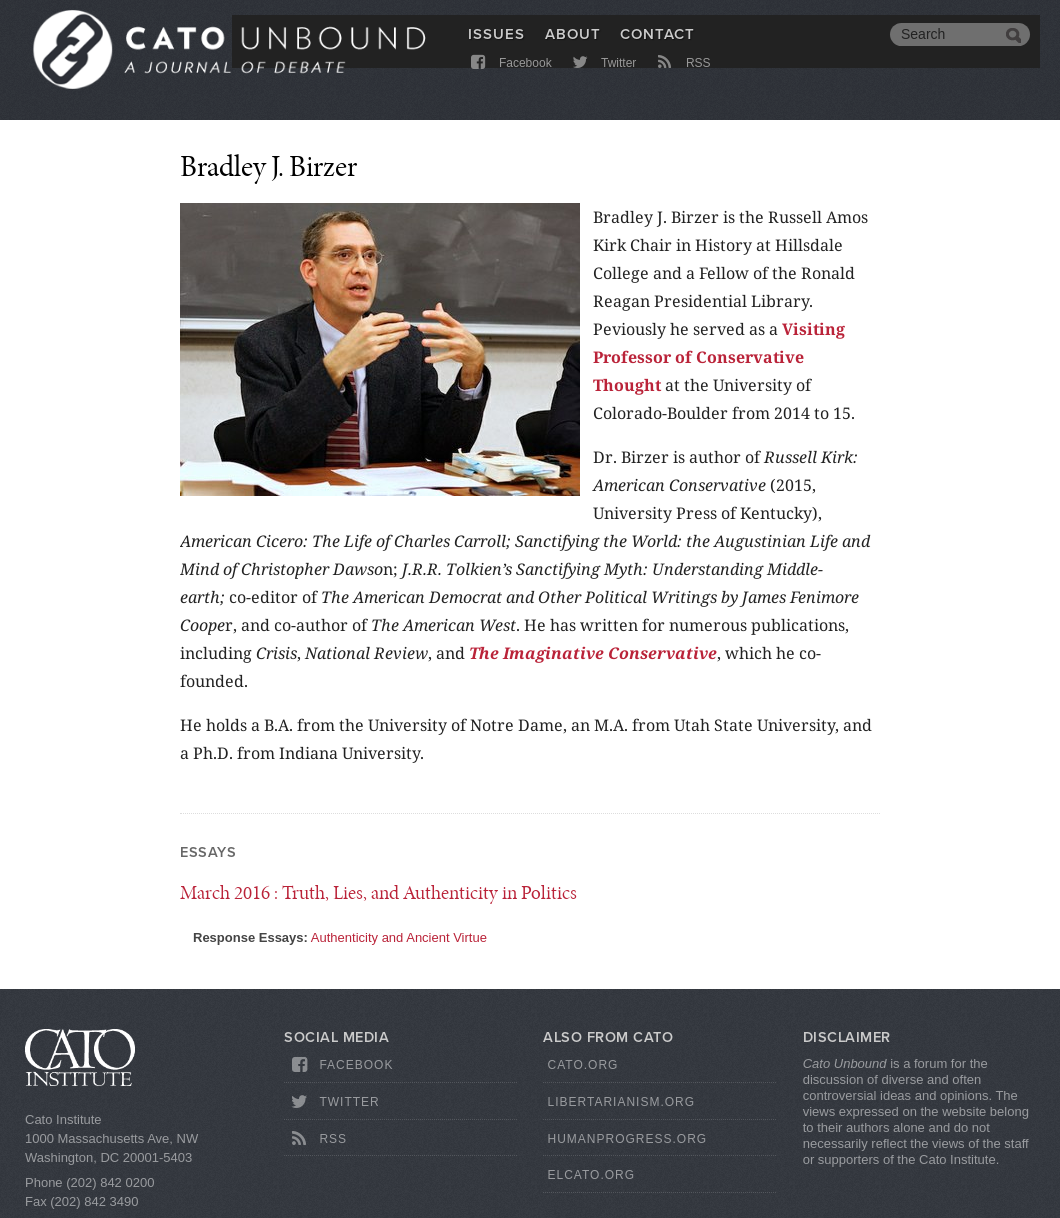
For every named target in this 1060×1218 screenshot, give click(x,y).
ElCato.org (591, 1175)
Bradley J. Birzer (268, 166)
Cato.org (582, 1065)
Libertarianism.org (621, 1102)
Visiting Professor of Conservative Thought (719, 357)
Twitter (602, 82)
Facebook (509, 82)
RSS (682, 82)
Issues (496, 47)
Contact (657, 47)
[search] (945, 48)
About (573, 47)
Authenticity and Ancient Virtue (399, 937)
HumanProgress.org (627, 1139)
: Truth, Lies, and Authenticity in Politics (378, 892)
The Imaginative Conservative (593, 653)
